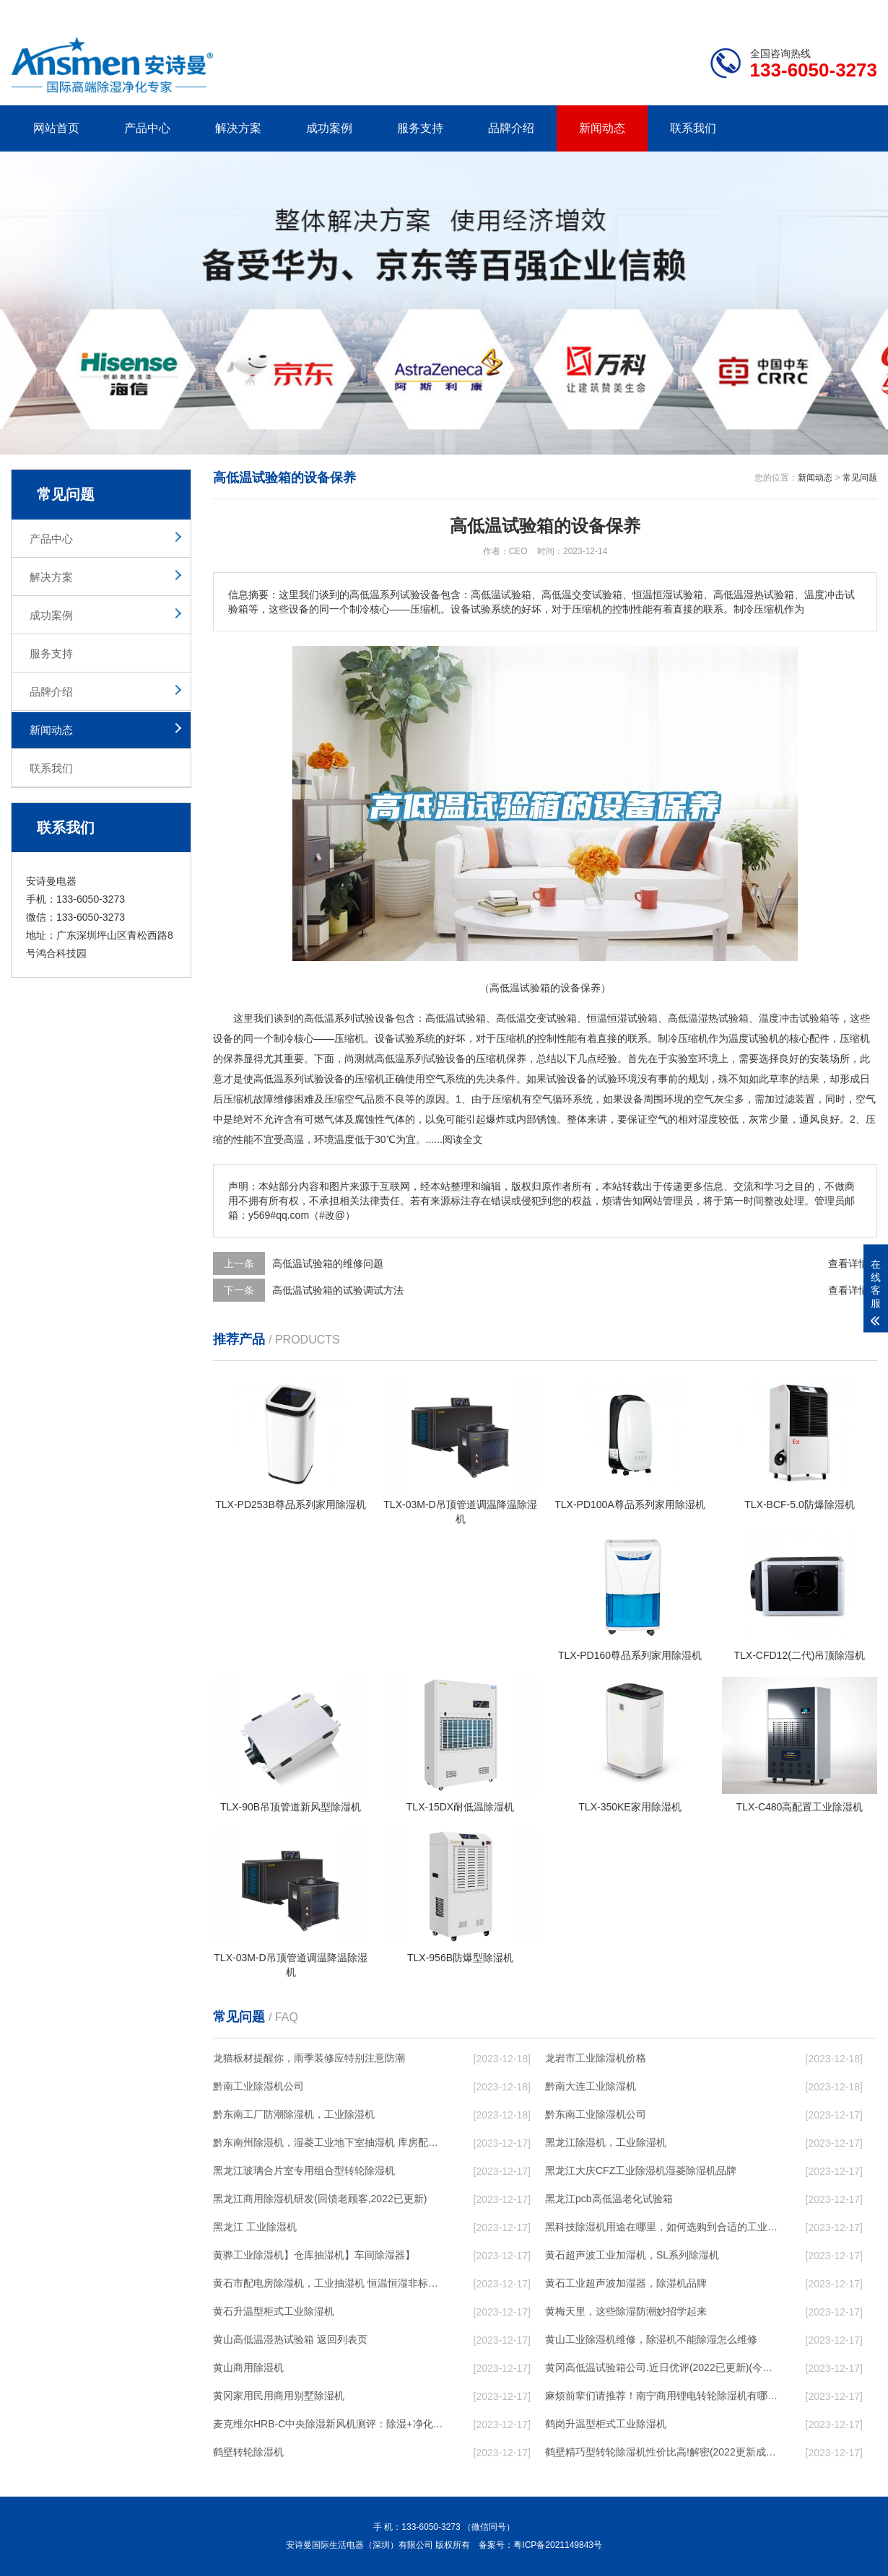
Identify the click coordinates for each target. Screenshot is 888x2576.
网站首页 (56, 128)
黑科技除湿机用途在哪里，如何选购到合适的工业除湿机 (661, 2227)
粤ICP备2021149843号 (557, 2545)
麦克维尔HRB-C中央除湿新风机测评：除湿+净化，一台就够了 (329, 2424)
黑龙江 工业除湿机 (255, 2227)
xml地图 (859, 11)
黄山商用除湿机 (248, 2367)
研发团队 (726, 11)
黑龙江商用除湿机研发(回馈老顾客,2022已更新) (320, 2198)
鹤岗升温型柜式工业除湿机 (605, 2424)
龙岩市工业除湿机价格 (595, 2058)
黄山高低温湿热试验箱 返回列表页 (290, 2339)
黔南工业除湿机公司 (258, 2086)
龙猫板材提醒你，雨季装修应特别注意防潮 (309, 2058)
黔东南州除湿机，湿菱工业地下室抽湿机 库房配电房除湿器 (329, 2142)
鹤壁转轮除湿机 (248, 2452)
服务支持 (420, 128)
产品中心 (147, 128)
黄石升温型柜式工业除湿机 (273, 2311)
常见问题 (860, 478)
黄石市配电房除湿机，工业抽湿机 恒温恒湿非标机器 (329, 2283)
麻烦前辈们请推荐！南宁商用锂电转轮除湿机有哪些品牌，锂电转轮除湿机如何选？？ (661, 2395)
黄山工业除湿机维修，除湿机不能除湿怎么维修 (651, 2339)
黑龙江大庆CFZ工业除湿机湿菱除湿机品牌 (640, 2170)
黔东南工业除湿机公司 (595, 2114)
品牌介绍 (511, 128)
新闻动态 (602, 128)
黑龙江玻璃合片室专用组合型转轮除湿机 (304, 2170)
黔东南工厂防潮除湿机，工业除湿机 (294, 2114)
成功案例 (329, 128)
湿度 (708, 1119)
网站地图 (794, 11)
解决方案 (238, 128)
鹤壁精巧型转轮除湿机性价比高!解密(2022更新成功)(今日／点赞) (661, 2452)
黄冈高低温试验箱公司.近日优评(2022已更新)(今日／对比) (661, 2367)
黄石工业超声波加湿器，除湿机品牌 (626, 2283)
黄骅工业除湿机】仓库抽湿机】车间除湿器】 (314, 2255)
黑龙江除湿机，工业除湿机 (605, 2142)
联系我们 (693, 128)
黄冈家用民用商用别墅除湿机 (278, 2395)
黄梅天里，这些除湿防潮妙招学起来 (626, 2311)
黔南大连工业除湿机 (590, 2086)
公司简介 (659, 11)
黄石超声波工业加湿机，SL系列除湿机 (632, 2255)
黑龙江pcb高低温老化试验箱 (609, 2198)
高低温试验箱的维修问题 (327, 1263)
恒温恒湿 (607, 1018)
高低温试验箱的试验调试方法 (338, 1290)
